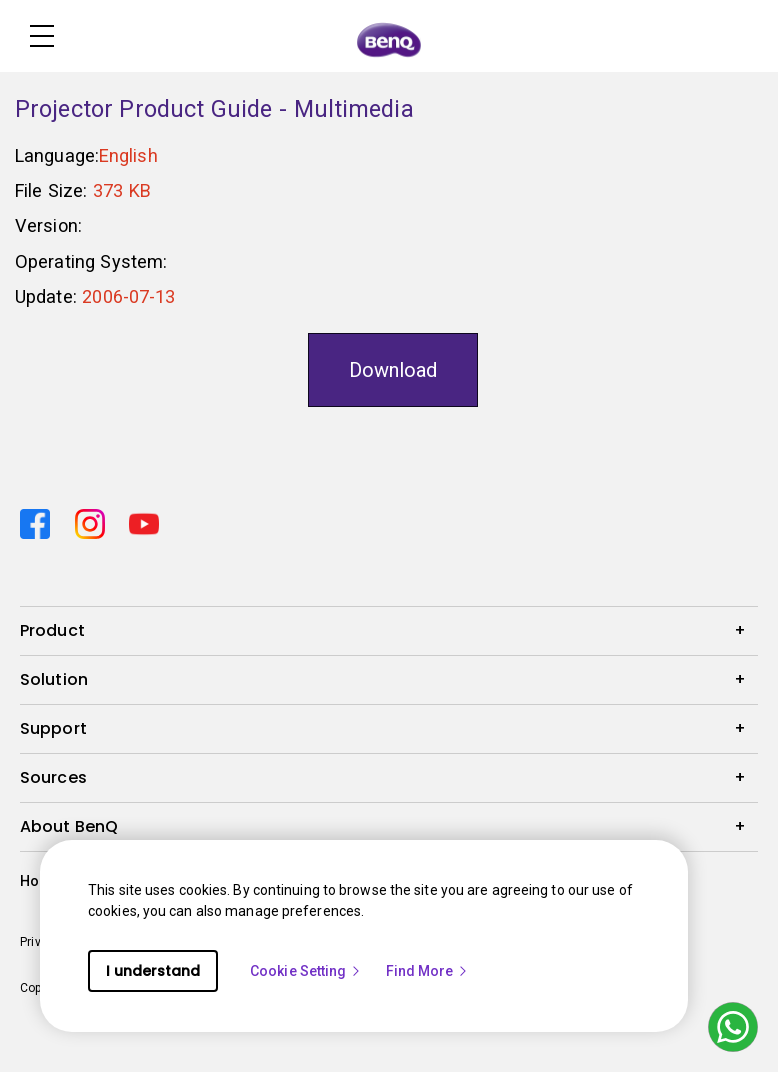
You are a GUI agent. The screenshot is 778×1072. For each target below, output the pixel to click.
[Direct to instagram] (94, 521)
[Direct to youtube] (144, 521)
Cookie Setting (306, 971)
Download (393, 370)
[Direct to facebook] (39, 521)
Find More (428, 971)
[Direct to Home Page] (389, 38)
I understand (153, 971)
